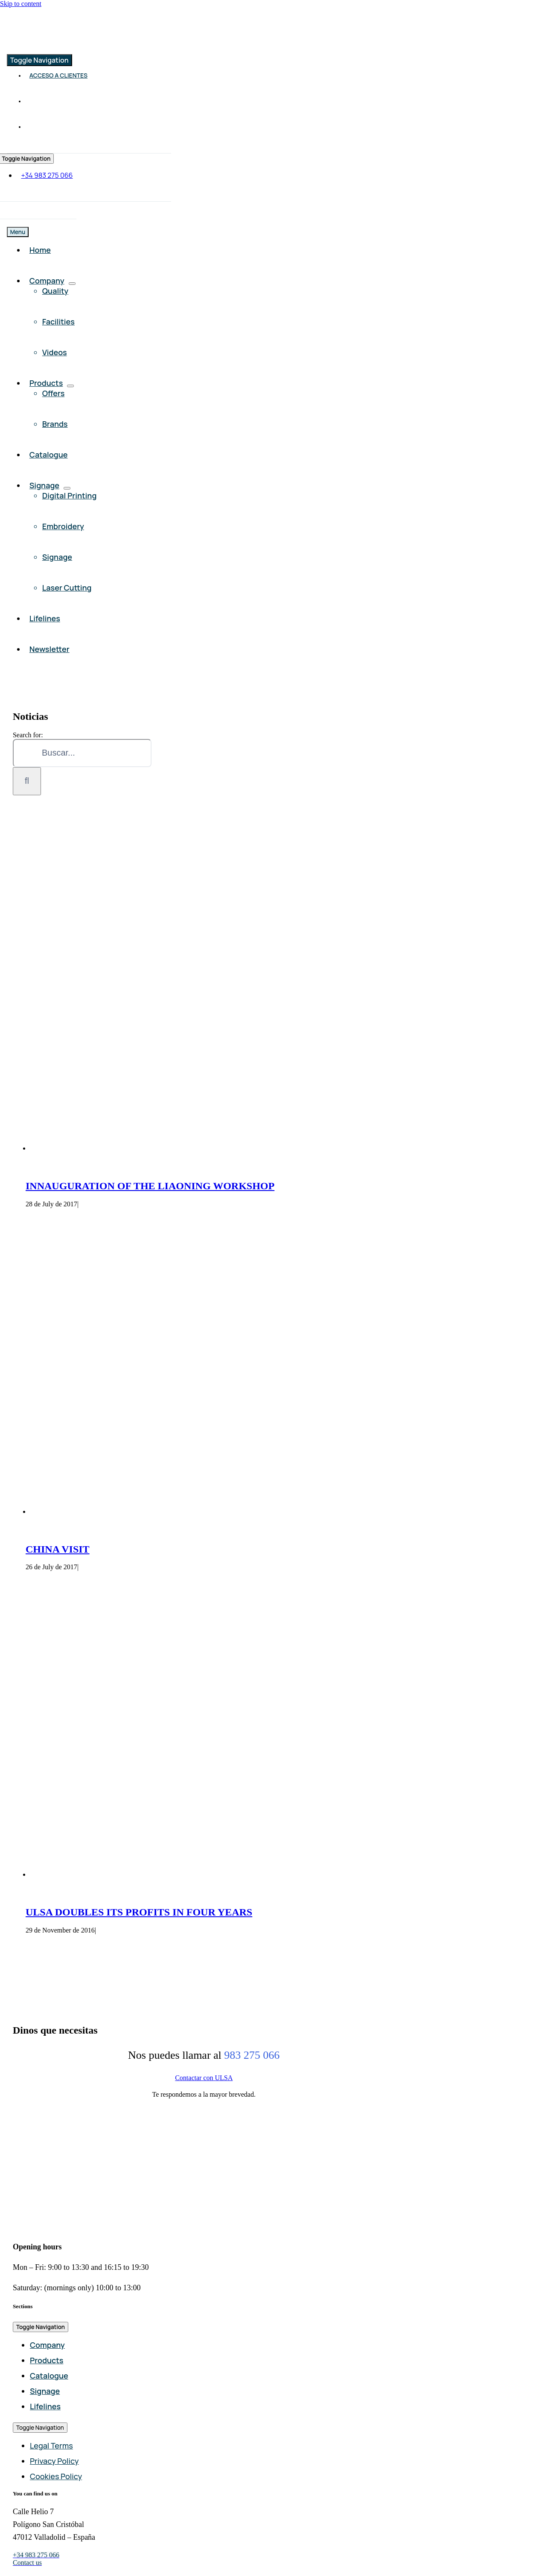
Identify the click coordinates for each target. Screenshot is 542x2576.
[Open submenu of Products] (70, 386)
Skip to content (20, 3)
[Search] (27, 781)
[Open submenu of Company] (72, 283)
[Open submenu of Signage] (67, 488)
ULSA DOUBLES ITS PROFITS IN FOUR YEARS (139, 1912)
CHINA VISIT (58, 1549)
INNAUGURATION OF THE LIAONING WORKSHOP (150, 1185)
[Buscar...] (82, 753)
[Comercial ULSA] (77, 45)
